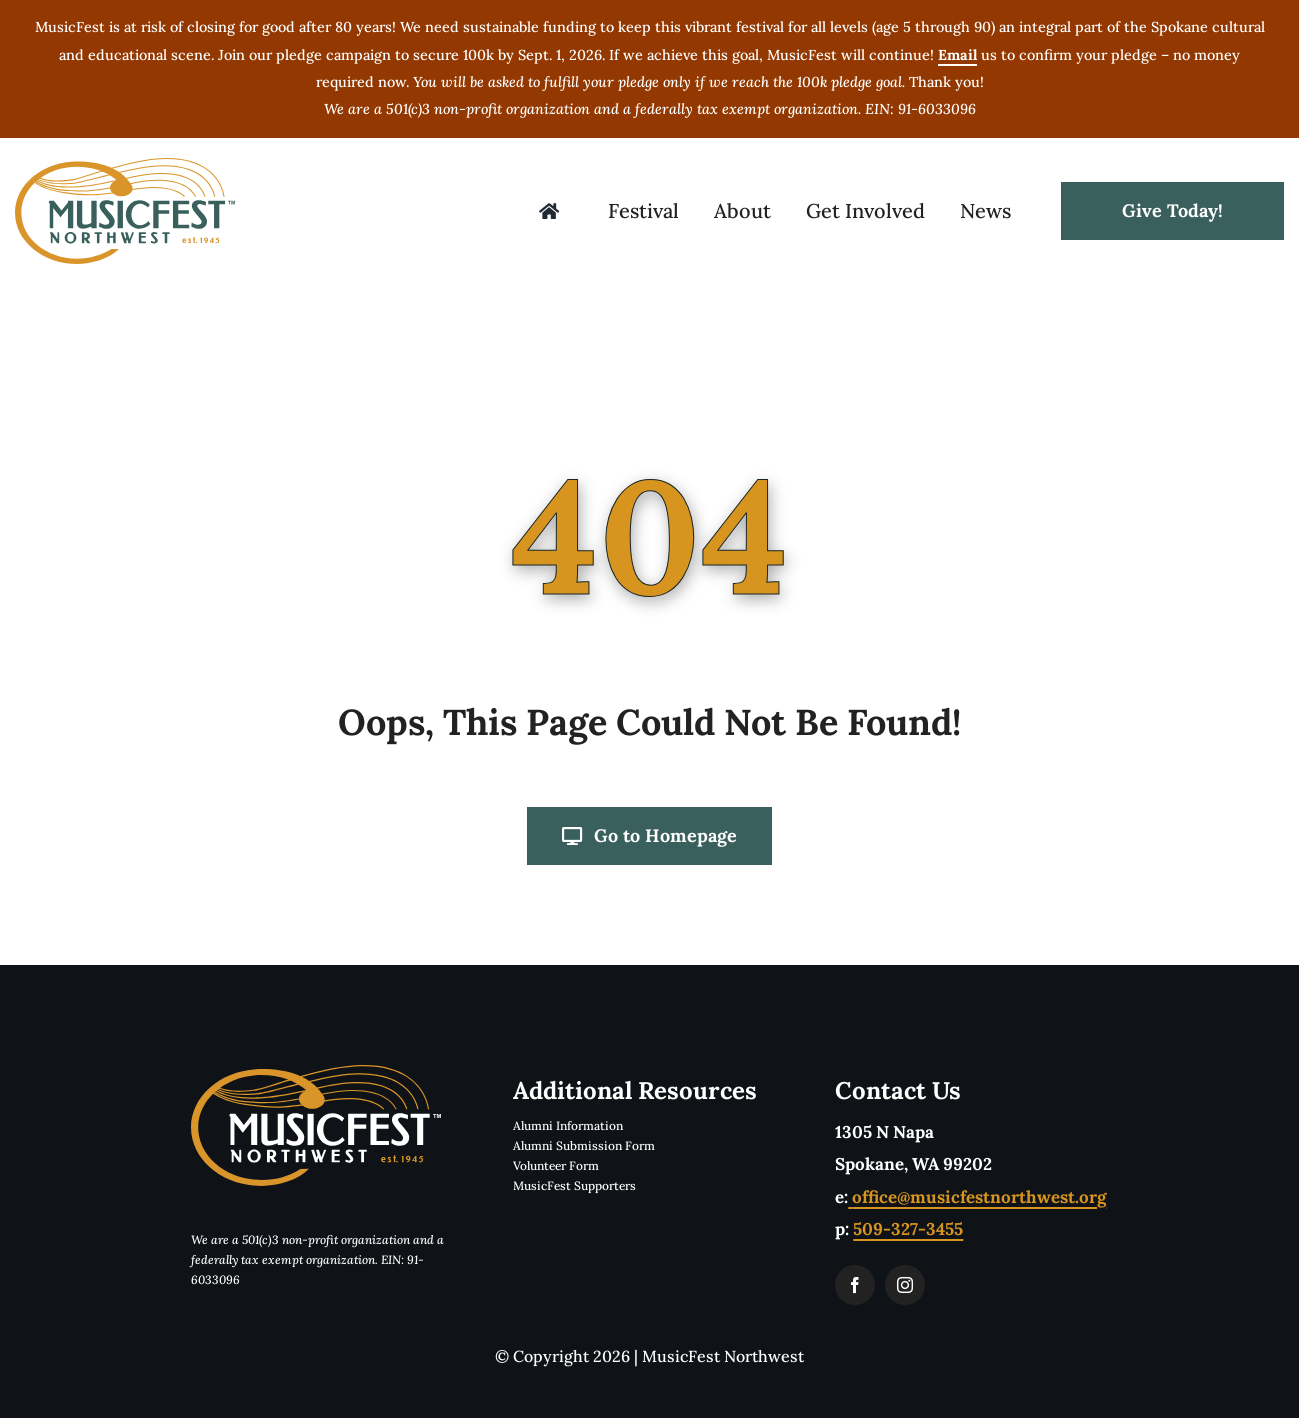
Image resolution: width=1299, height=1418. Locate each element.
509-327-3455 (908, 1229)
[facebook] (855, 1285)
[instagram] (905, 1285)
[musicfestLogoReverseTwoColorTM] (316, 1073)
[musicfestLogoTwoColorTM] (125, 166)
